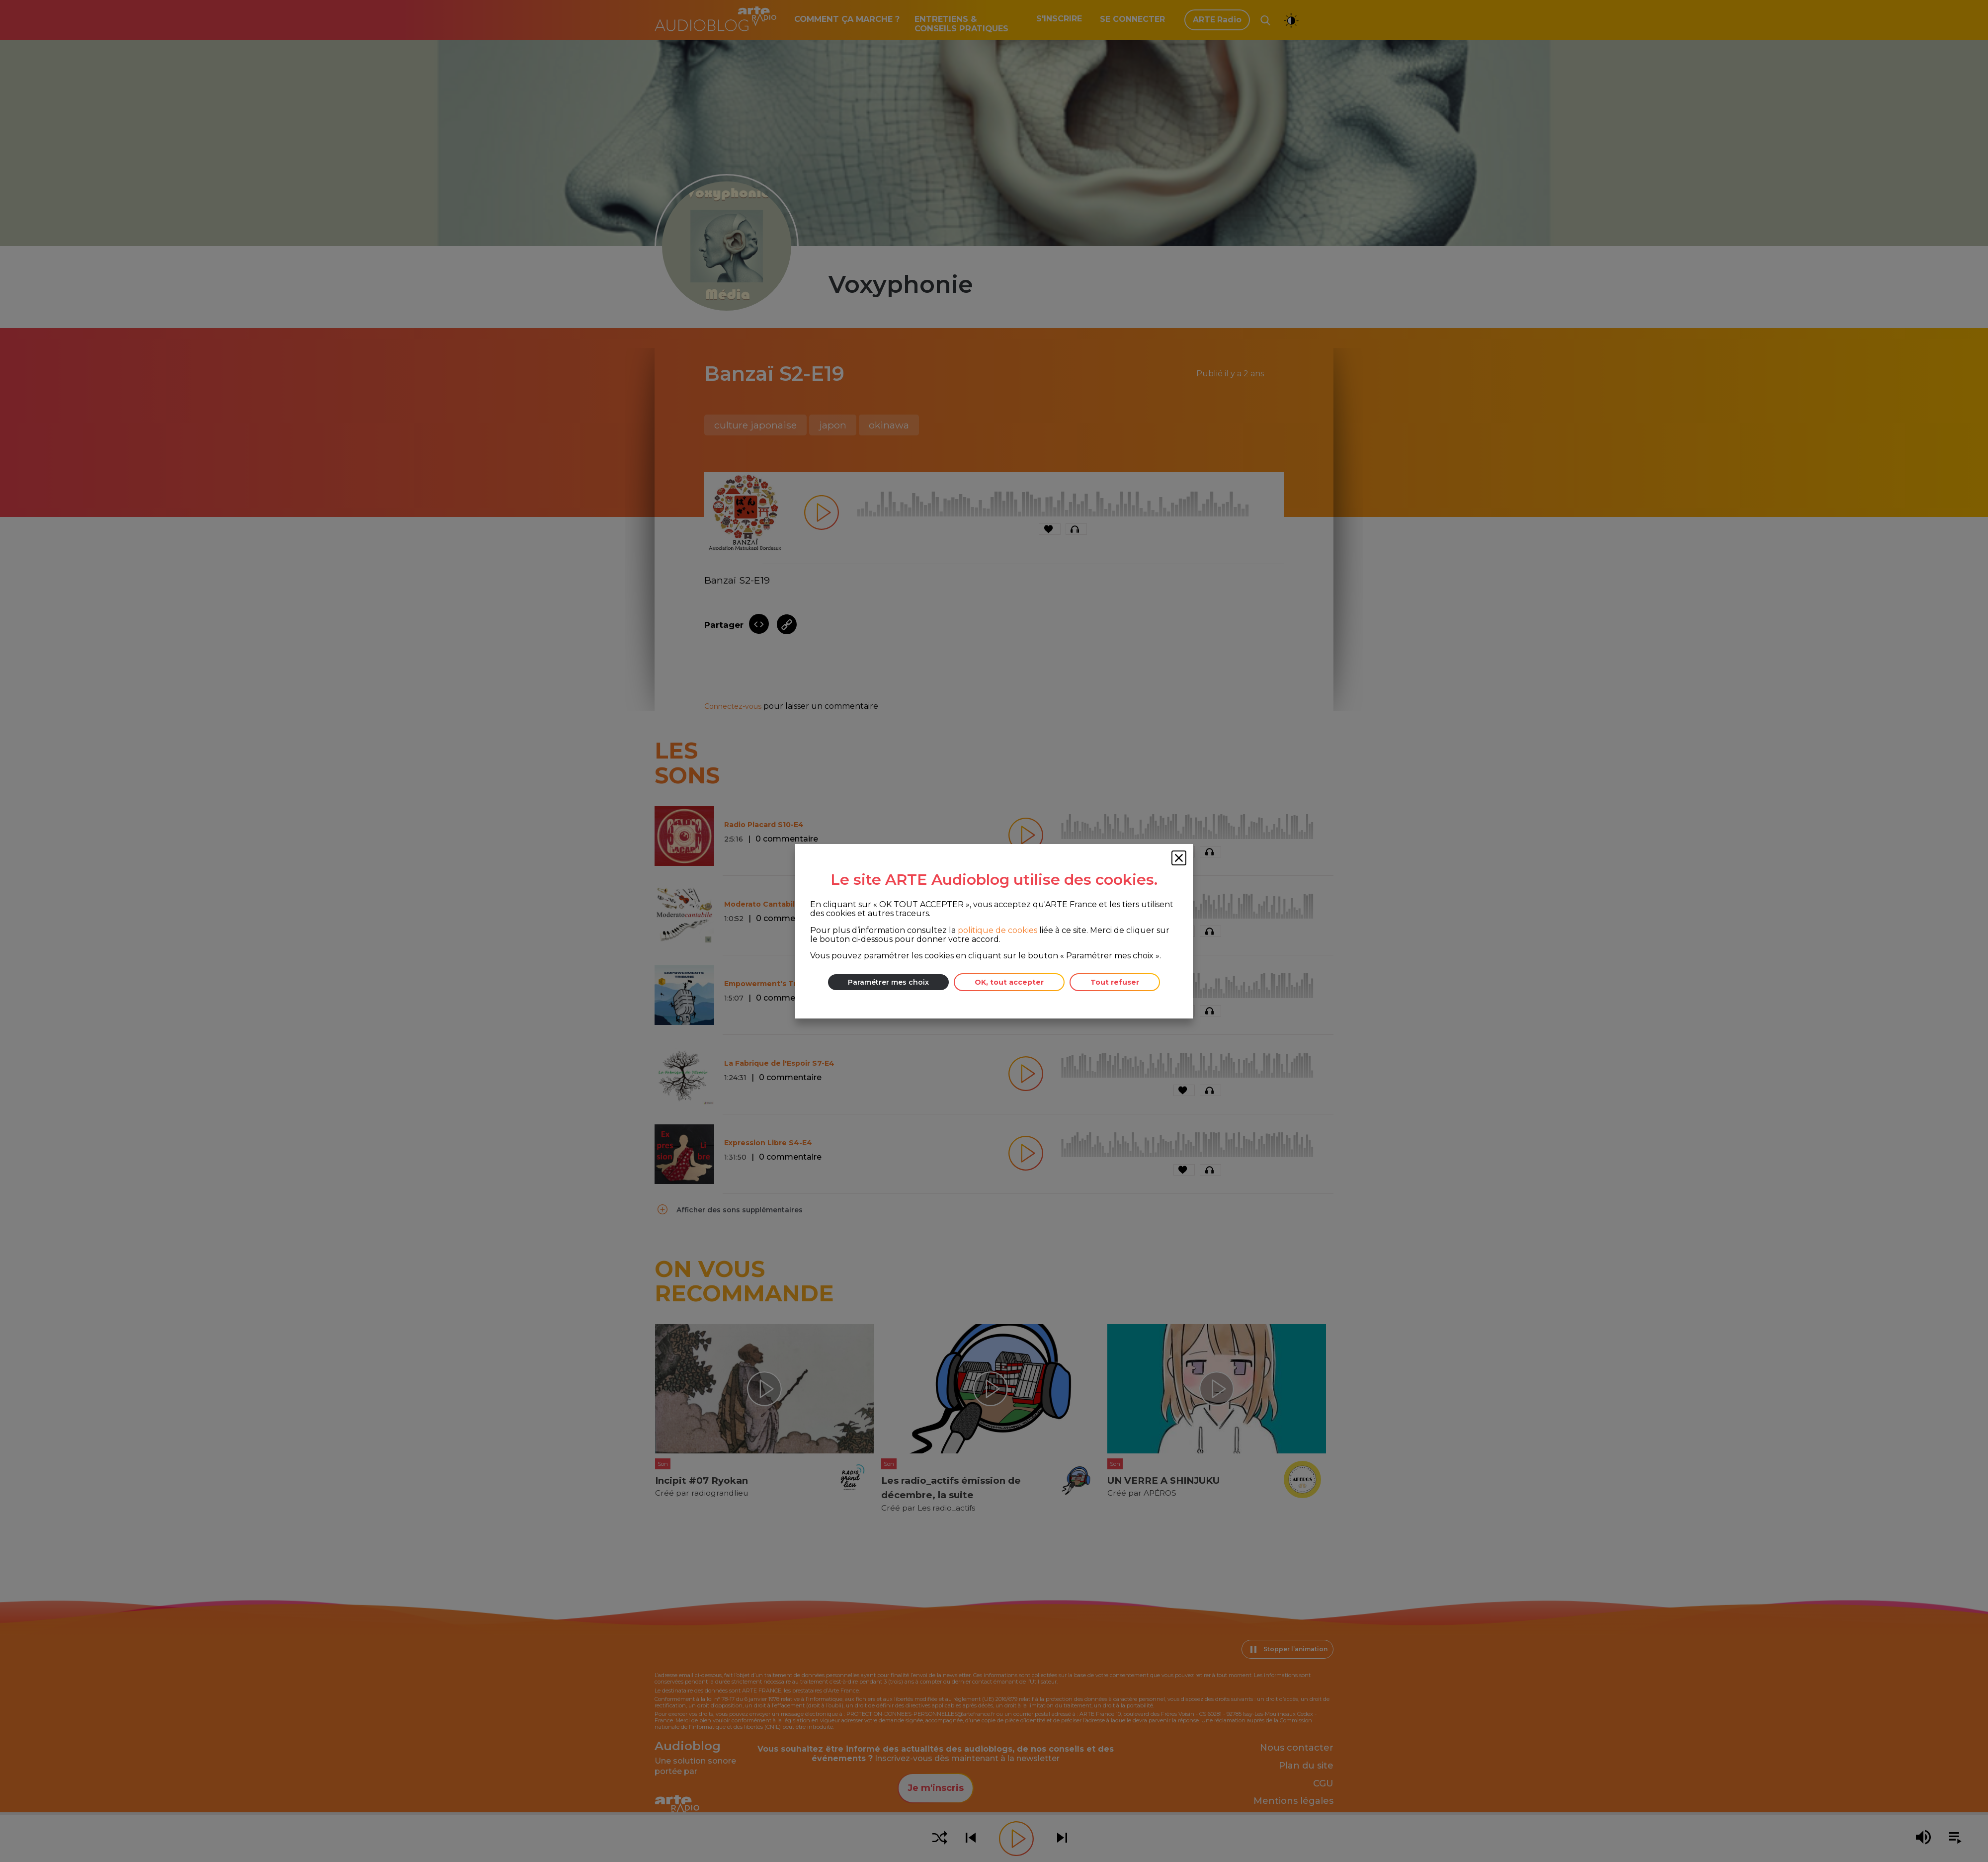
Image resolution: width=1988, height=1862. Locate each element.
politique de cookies (997, 929)
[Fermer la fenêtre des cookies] (1179, 858)
